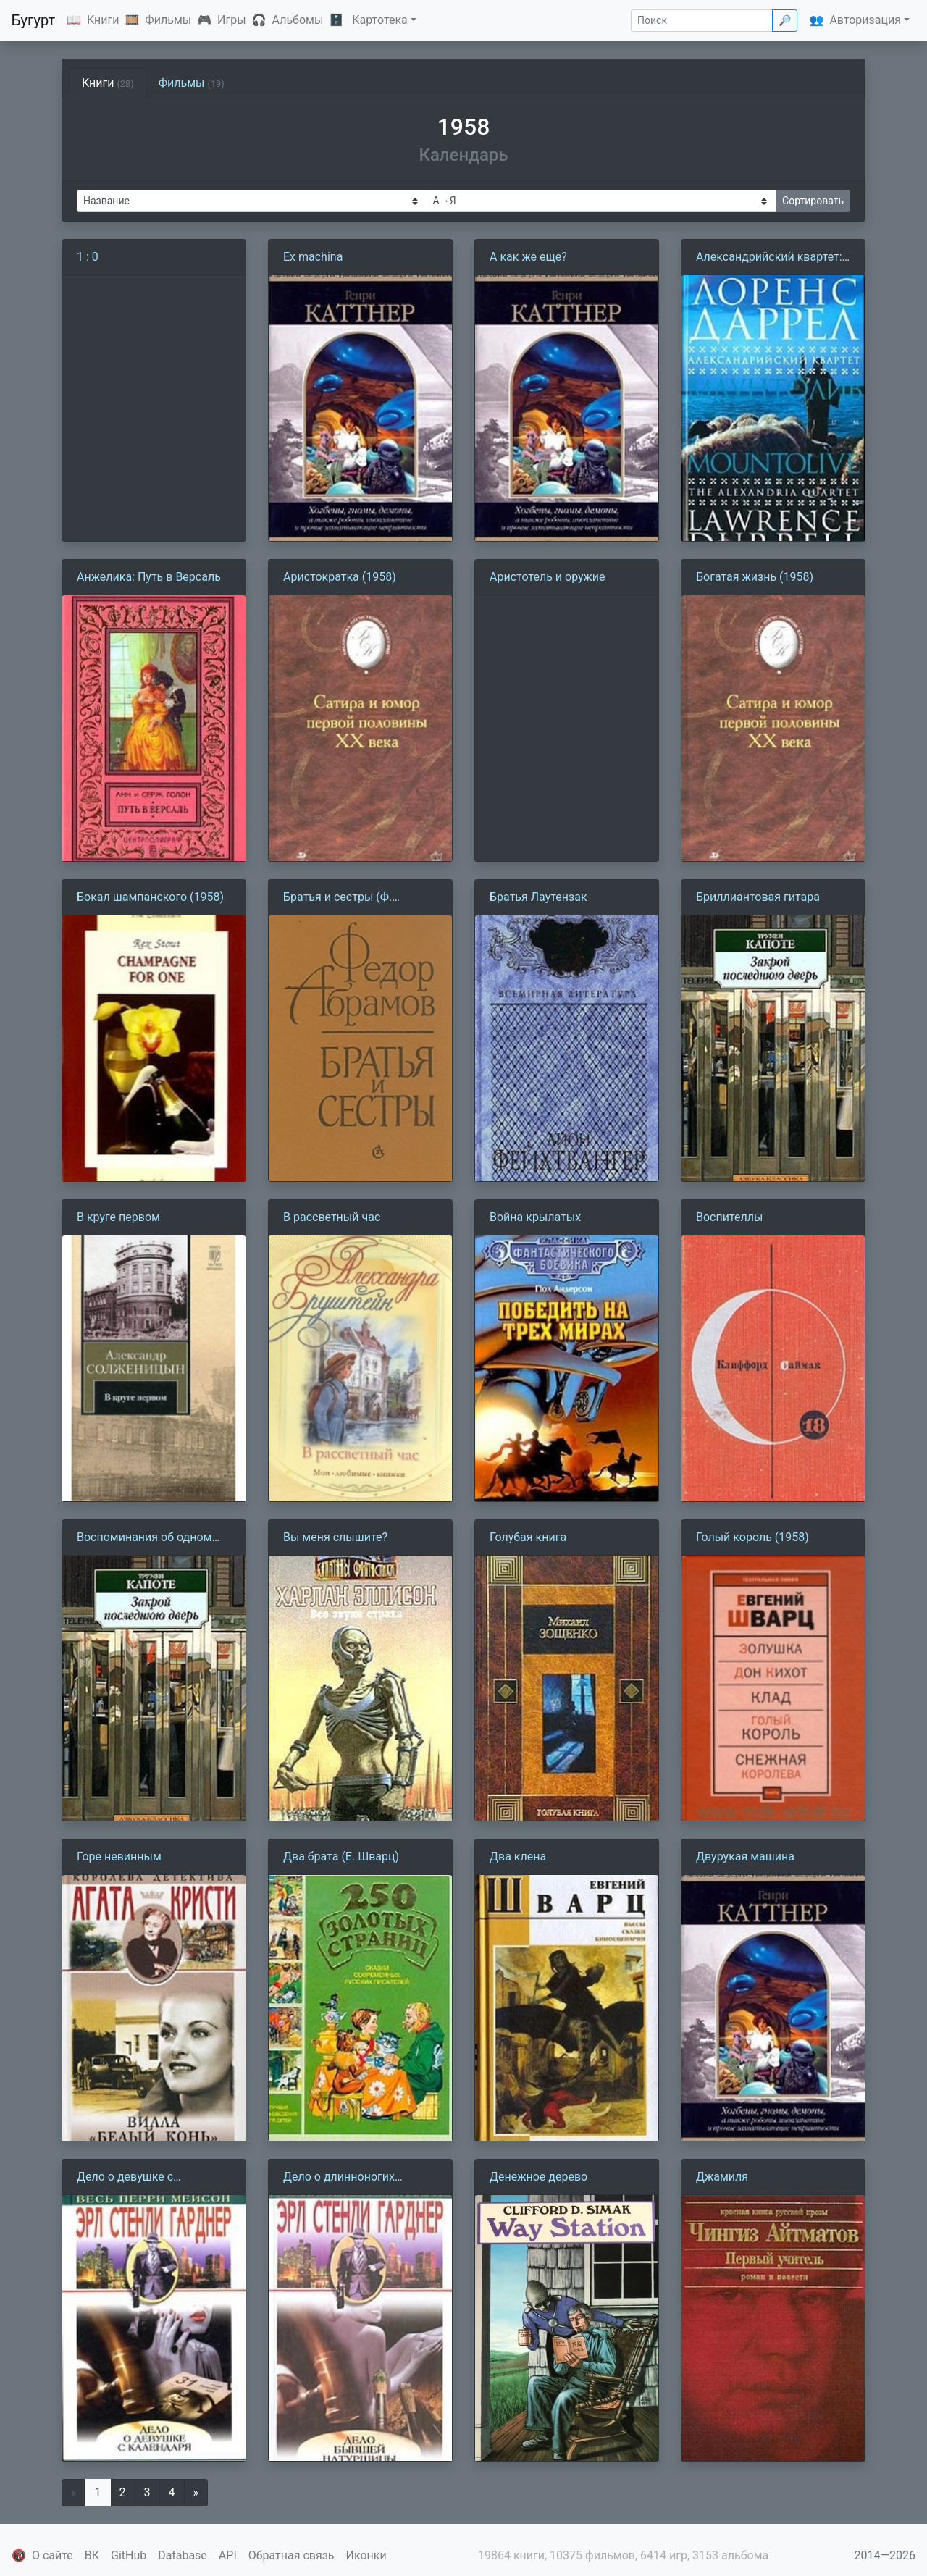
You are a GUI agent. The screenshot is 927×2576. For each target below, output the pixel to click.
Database (182, 2555)
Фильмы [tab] (192, 83)
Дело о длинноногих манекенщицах (339, 2178)
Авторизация (865, 20)
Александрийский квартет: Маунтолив (769, 258)
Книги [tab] (108, 83)
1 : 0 (87, 257)
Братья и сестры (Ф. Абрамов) (337, 898)
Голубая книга (528, 1537)
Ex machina (313, 257)
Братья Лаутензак (538, 897)
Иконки (366, 2555)
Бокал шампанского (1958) (150, 897)
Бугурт (33, 20)
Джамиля (722, 2176)
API (228, 2555)
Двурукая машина (745, 1856)
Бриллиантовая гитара (758, 897)
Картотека (380, 20)
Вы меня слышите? (335, 1537)
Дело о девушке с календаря (125, 2178)
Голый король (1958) (752, 1537)
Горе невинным (119, 1856)
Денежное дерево (538, 2176)
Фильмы (168, 20)
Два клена (518, 1856)
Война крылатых (535, 1217)
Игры (231, 20)
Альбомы (298, 20)
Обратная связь (291, 2555)
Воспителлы (729, 1217)
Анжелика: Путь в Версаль (149, 577)
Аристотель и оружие (547, 577)
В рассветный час (331, 1217)
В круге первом (118, 1217)
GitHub (128, 2555)
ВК (92, 2555)
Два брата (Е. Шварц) (341, 1856)
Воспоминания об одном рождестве (144, 1538)
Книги (103, 20)
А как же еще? (528, 257)
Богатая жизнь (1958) (754, 577)
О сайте (52, 2555)
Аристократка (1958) (339, 577)
